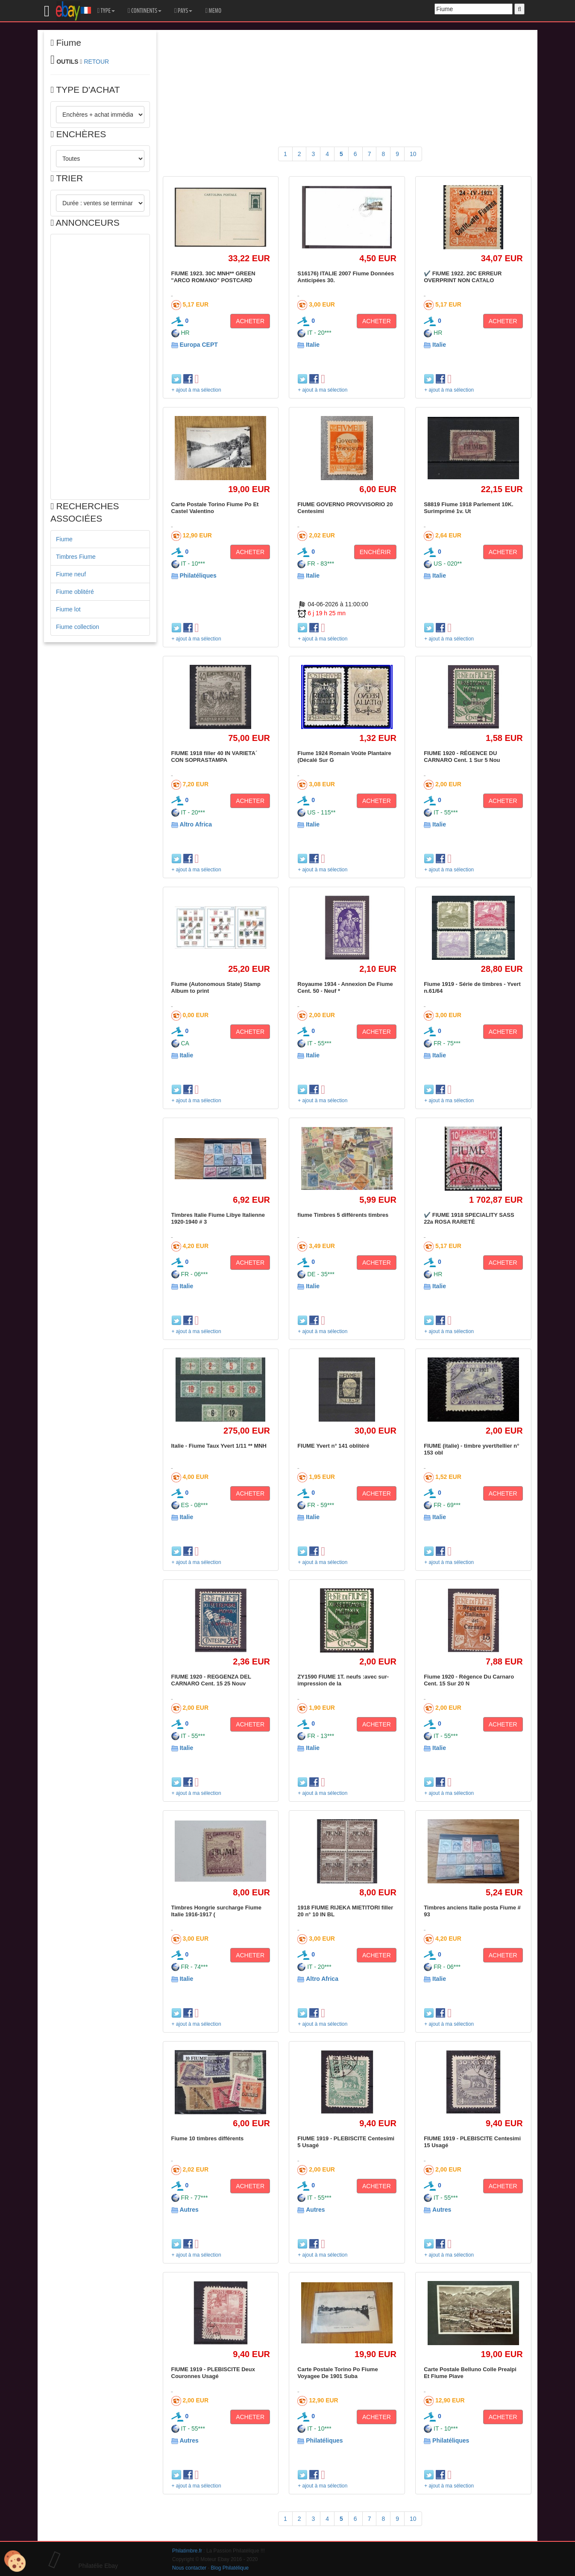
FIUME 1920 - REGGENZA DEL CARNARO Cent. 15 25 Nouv (211, 1680)
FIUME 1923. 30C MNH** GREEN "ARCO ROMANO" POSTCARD (213, 276)
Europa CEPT (198, 344)
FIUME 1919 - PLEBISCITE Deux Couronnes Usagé (213, 2372)
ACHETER (250, 321)
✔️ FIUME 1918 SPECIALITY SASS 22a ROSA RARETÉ (469, 1218)
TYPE (106, 10)
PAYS (183, 10)
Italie (313, 344)
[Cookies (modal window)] (15, 2561)
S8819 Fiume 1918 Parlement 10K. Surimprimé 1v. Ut (468, 507)
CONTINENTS (144, 10)
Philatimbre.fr (187, 2551)
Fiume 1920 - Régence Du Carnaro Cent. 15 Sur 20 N (469, 1680)
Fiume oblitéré (75, 591)
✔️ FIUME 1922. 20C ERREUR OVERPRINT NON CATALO (463, 276)
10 (413, 153)
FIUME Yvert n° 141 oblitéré (333, 1446)
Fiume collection (77, 626)
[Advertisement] (100, 367)
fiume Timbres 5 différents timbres (342, 1215)
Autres (188, 2209)
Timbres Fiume (76, 556)
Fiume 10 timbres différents (207, 2138)
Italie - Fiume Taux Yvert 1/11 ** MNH (219, 1446)
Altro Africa (195, 824)
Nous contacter (189, 2568)
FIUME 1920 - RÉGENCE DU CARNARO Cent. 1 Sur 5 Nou (462, 756)
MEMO (213, 10)
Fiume (64, 539)
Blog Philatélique (230, 2568)
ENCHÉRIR (375, 552)
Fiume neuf (71, 574)
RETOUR (96, 61)
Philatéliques (197, 575)
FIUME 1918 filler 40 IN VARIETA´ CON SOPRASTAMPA (214, 756)
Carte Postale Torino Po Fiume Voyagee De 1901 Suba (337, 2372)
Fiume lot (68, 609)
